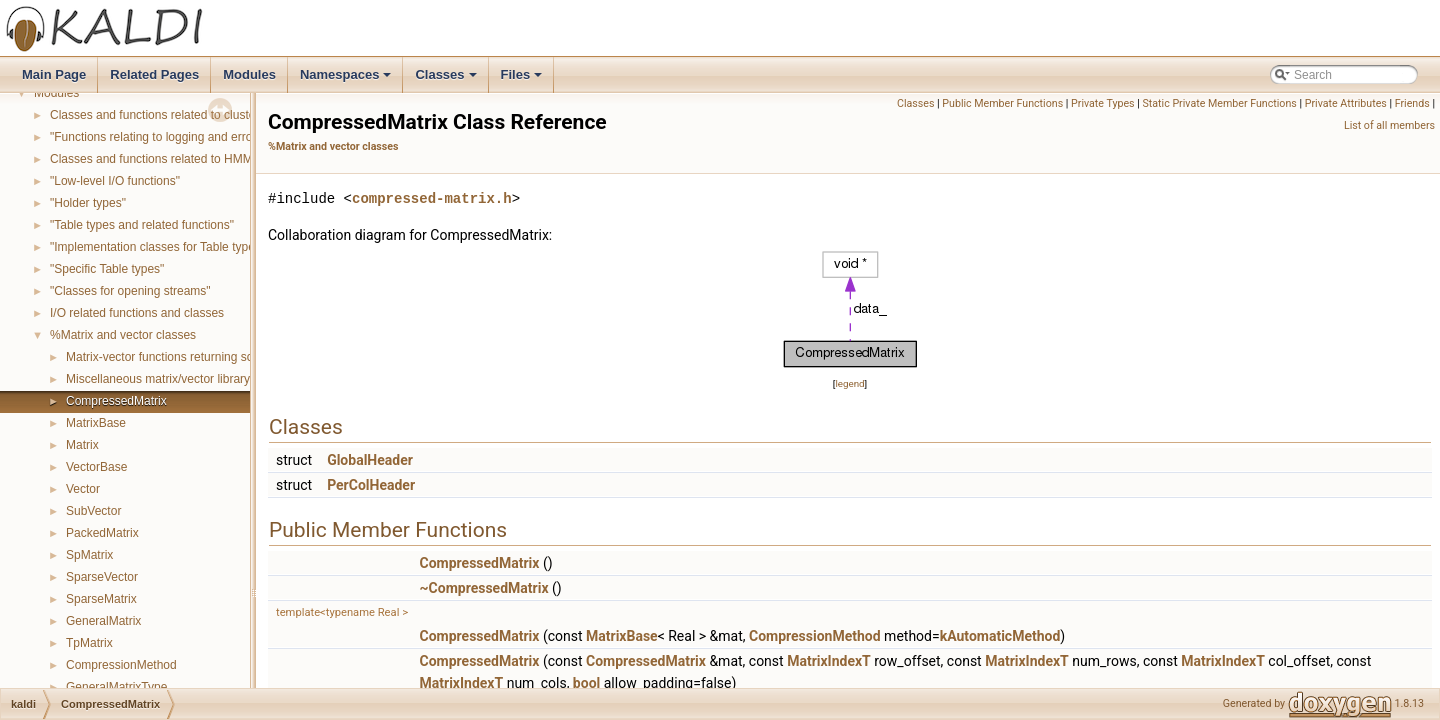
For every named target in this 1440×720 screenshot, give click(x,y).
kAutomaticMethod (1000, 636)
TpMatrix (89, 643)
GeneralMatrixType (116, 687)
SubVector (93, 511)
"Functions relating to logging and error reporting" (180, 137)
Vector (83, 489)
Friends (1412, 103)
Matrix (82, 445)
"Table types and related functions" (142, 225)
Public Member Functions (1002, 103)
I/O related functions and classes (137, 313)
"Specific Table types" (107, 269)
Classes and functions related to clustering (162, 115)
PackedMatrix (102, 533)
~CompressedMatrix (484, 588)
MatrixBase (96, 423)
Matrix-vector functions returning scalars (172, 357)
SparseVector (102, 577)
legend (849, 383)
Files (523, 80)
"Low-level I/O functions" (115, 181)
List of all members (1389, 125)
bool (586, 683)
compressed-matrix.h (432, 198)
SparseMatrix (101, 599)
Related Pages (154, 74)
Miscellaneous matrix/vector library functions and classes (217, 379)
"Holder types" (88, 203)
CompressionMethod (121, 665)
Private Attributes (1346, 103)
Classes (447, 80)
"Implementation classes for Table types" (157, 247)
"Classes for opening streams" (130, 291)
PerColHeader (371, 485)
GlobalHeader (370, 460)
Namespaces (347, 80)
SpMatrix (89, 555)
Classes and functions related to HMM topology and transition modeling (239, 159)
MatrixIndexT (829, 661)
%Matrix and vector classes (123, 335)
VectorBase (96, 467)
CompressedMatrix (116, 401)
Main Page (54, 74)
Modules (249, 74)
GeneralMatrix (103, 621)
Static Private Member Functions (1219, 103)
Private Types (1103, 103)
